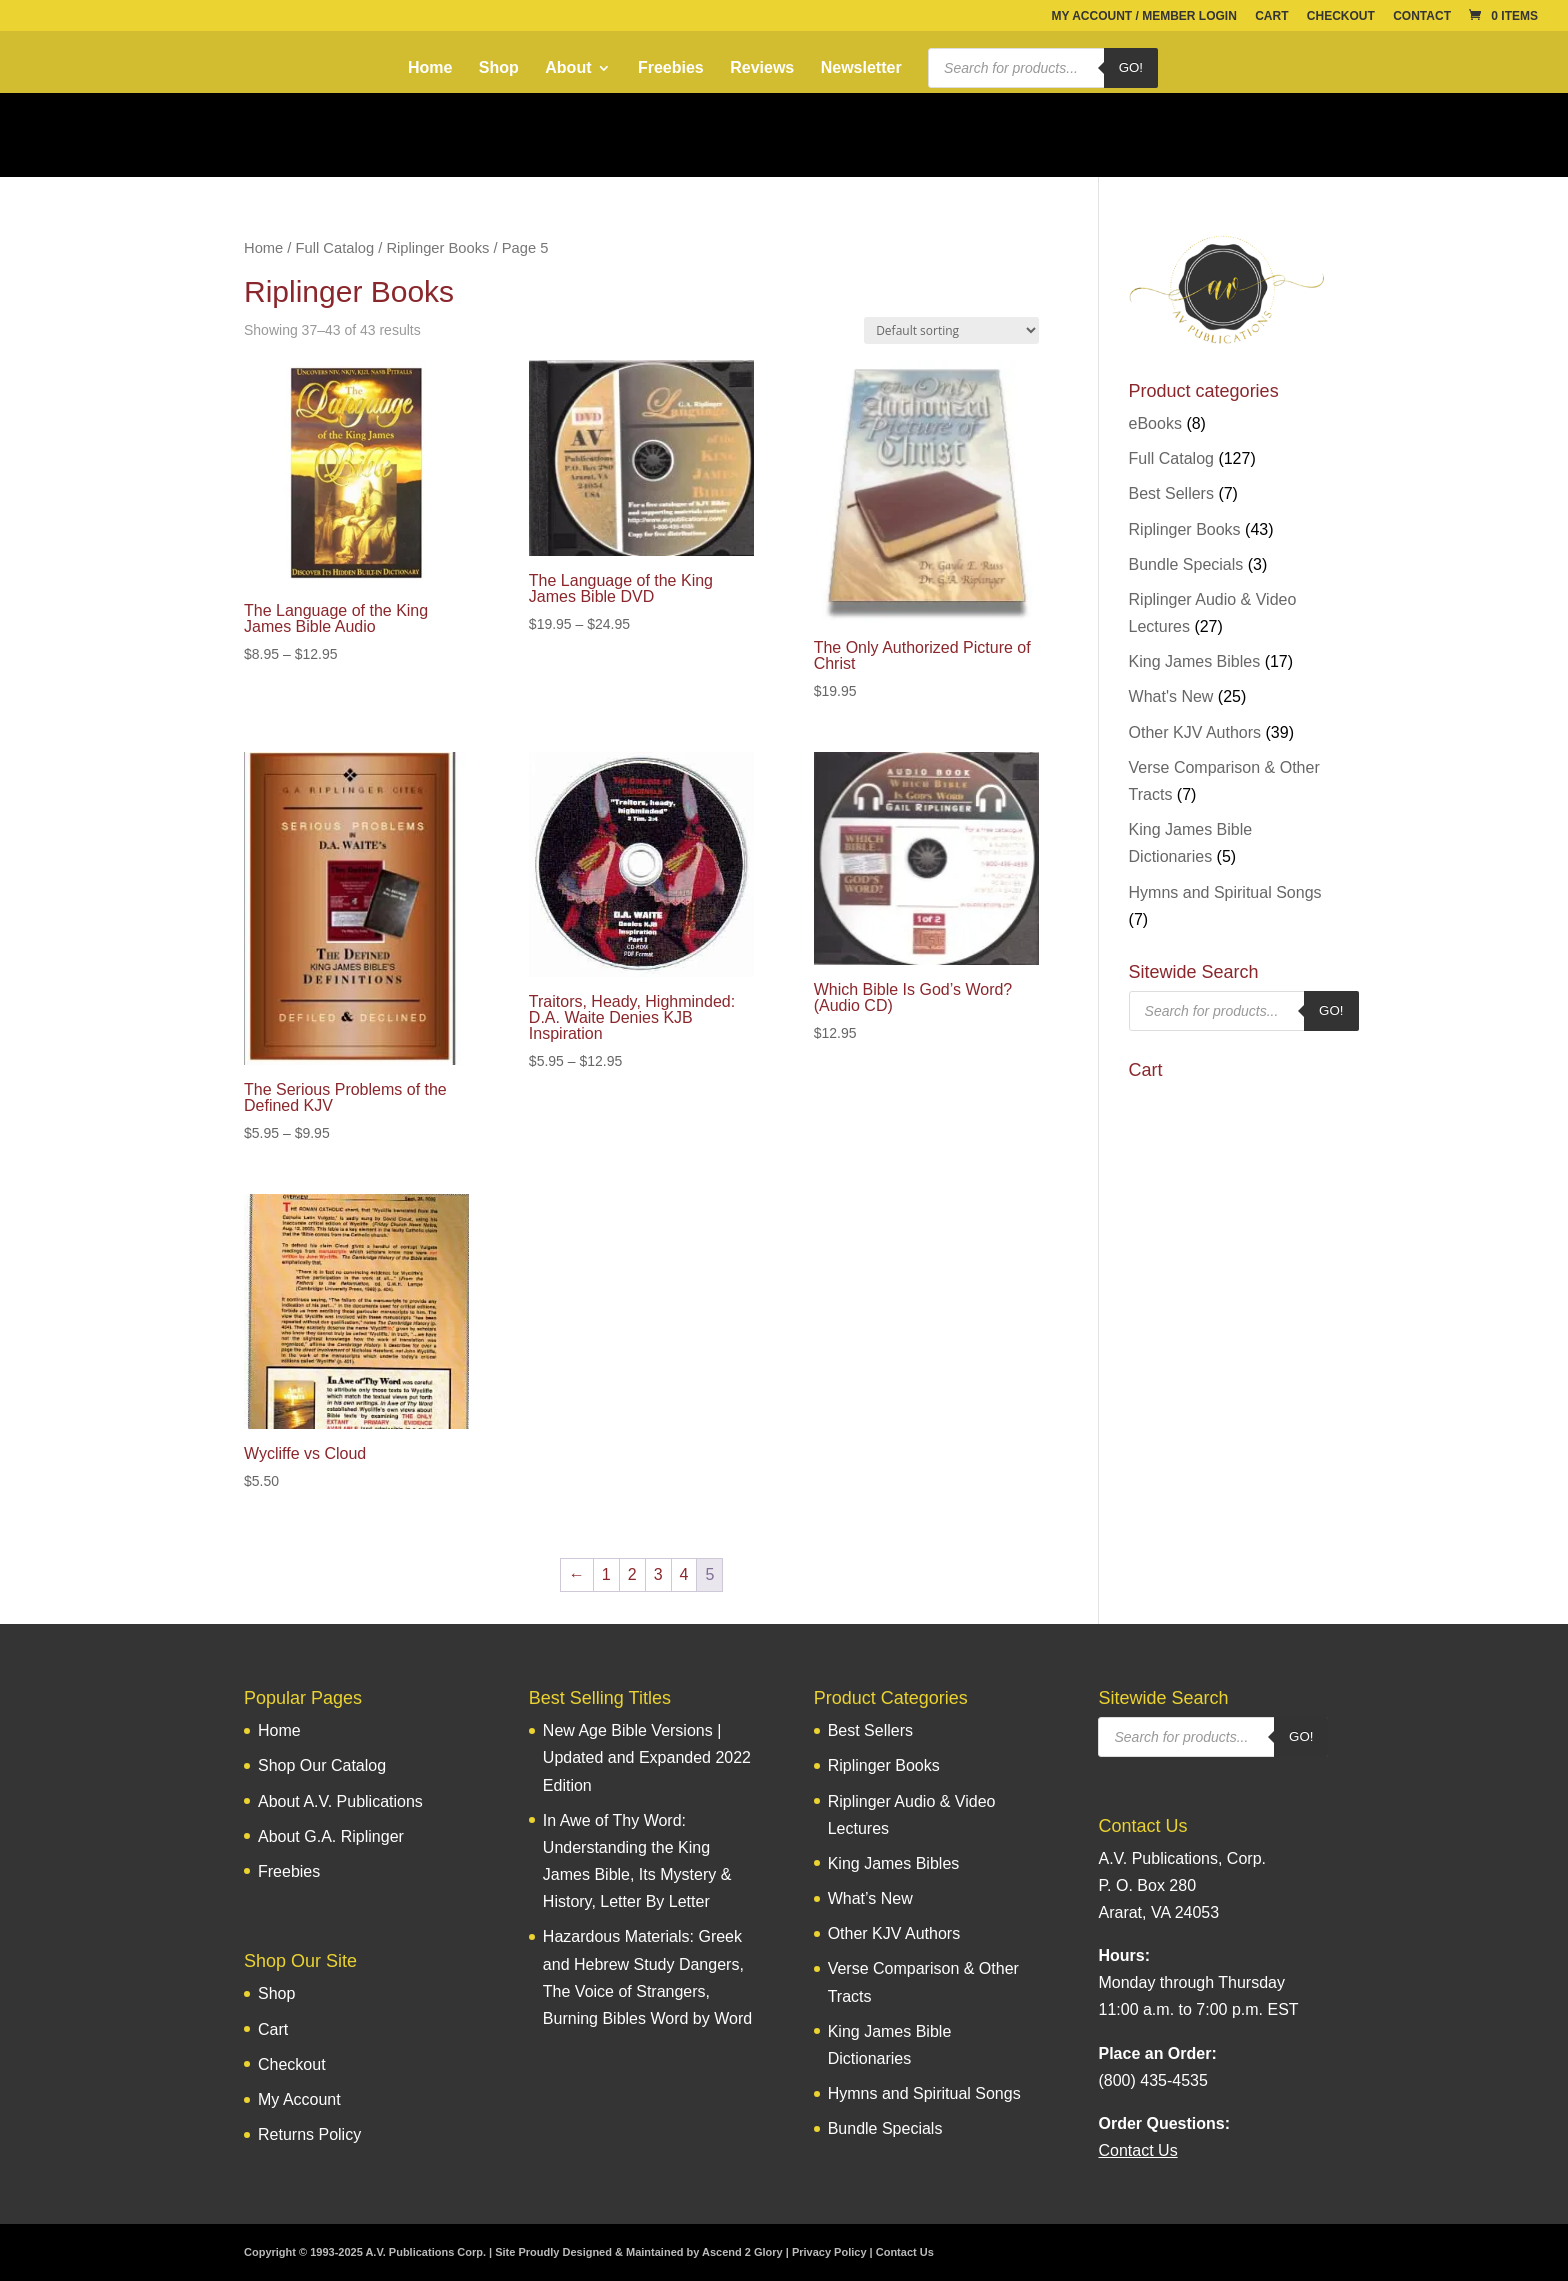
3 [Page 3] (658, 1574)
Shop (499, 68)
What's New (1171, 696)
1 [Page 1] (606, 1574)
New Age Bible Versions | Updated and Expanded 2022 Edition (647, 1757)
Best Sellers (1171, 493)
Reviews (762, 68)
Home (430, 68)
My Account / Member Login (1143, 16)
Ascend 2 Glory (742, 2252)
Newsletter (861, 68)
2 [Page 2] (632, 1574)
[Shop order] (951, 330)
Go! (1131, 67)
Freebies (671, 68)
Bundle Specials (1186, 564)
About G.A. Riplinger (331, 1836)
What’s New (870, 1898)
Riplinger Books (437, 248)
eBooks (1155, 423)
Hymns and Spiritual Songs (1225, 892)
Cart (1271, 16)
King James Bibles (1195, 661)
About (568, 68)
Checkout (1341, 16)
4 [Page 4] (684, 1574)
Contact (1422, 16)
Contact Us (905, 2252)
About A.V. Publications (340, 1801)
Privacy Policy (829, 2252)
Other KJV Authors (1195, 732)
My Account (299, 2099)
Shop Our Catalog (322, 1765)
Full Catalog (335, 248)
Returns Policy (309, 2134)
